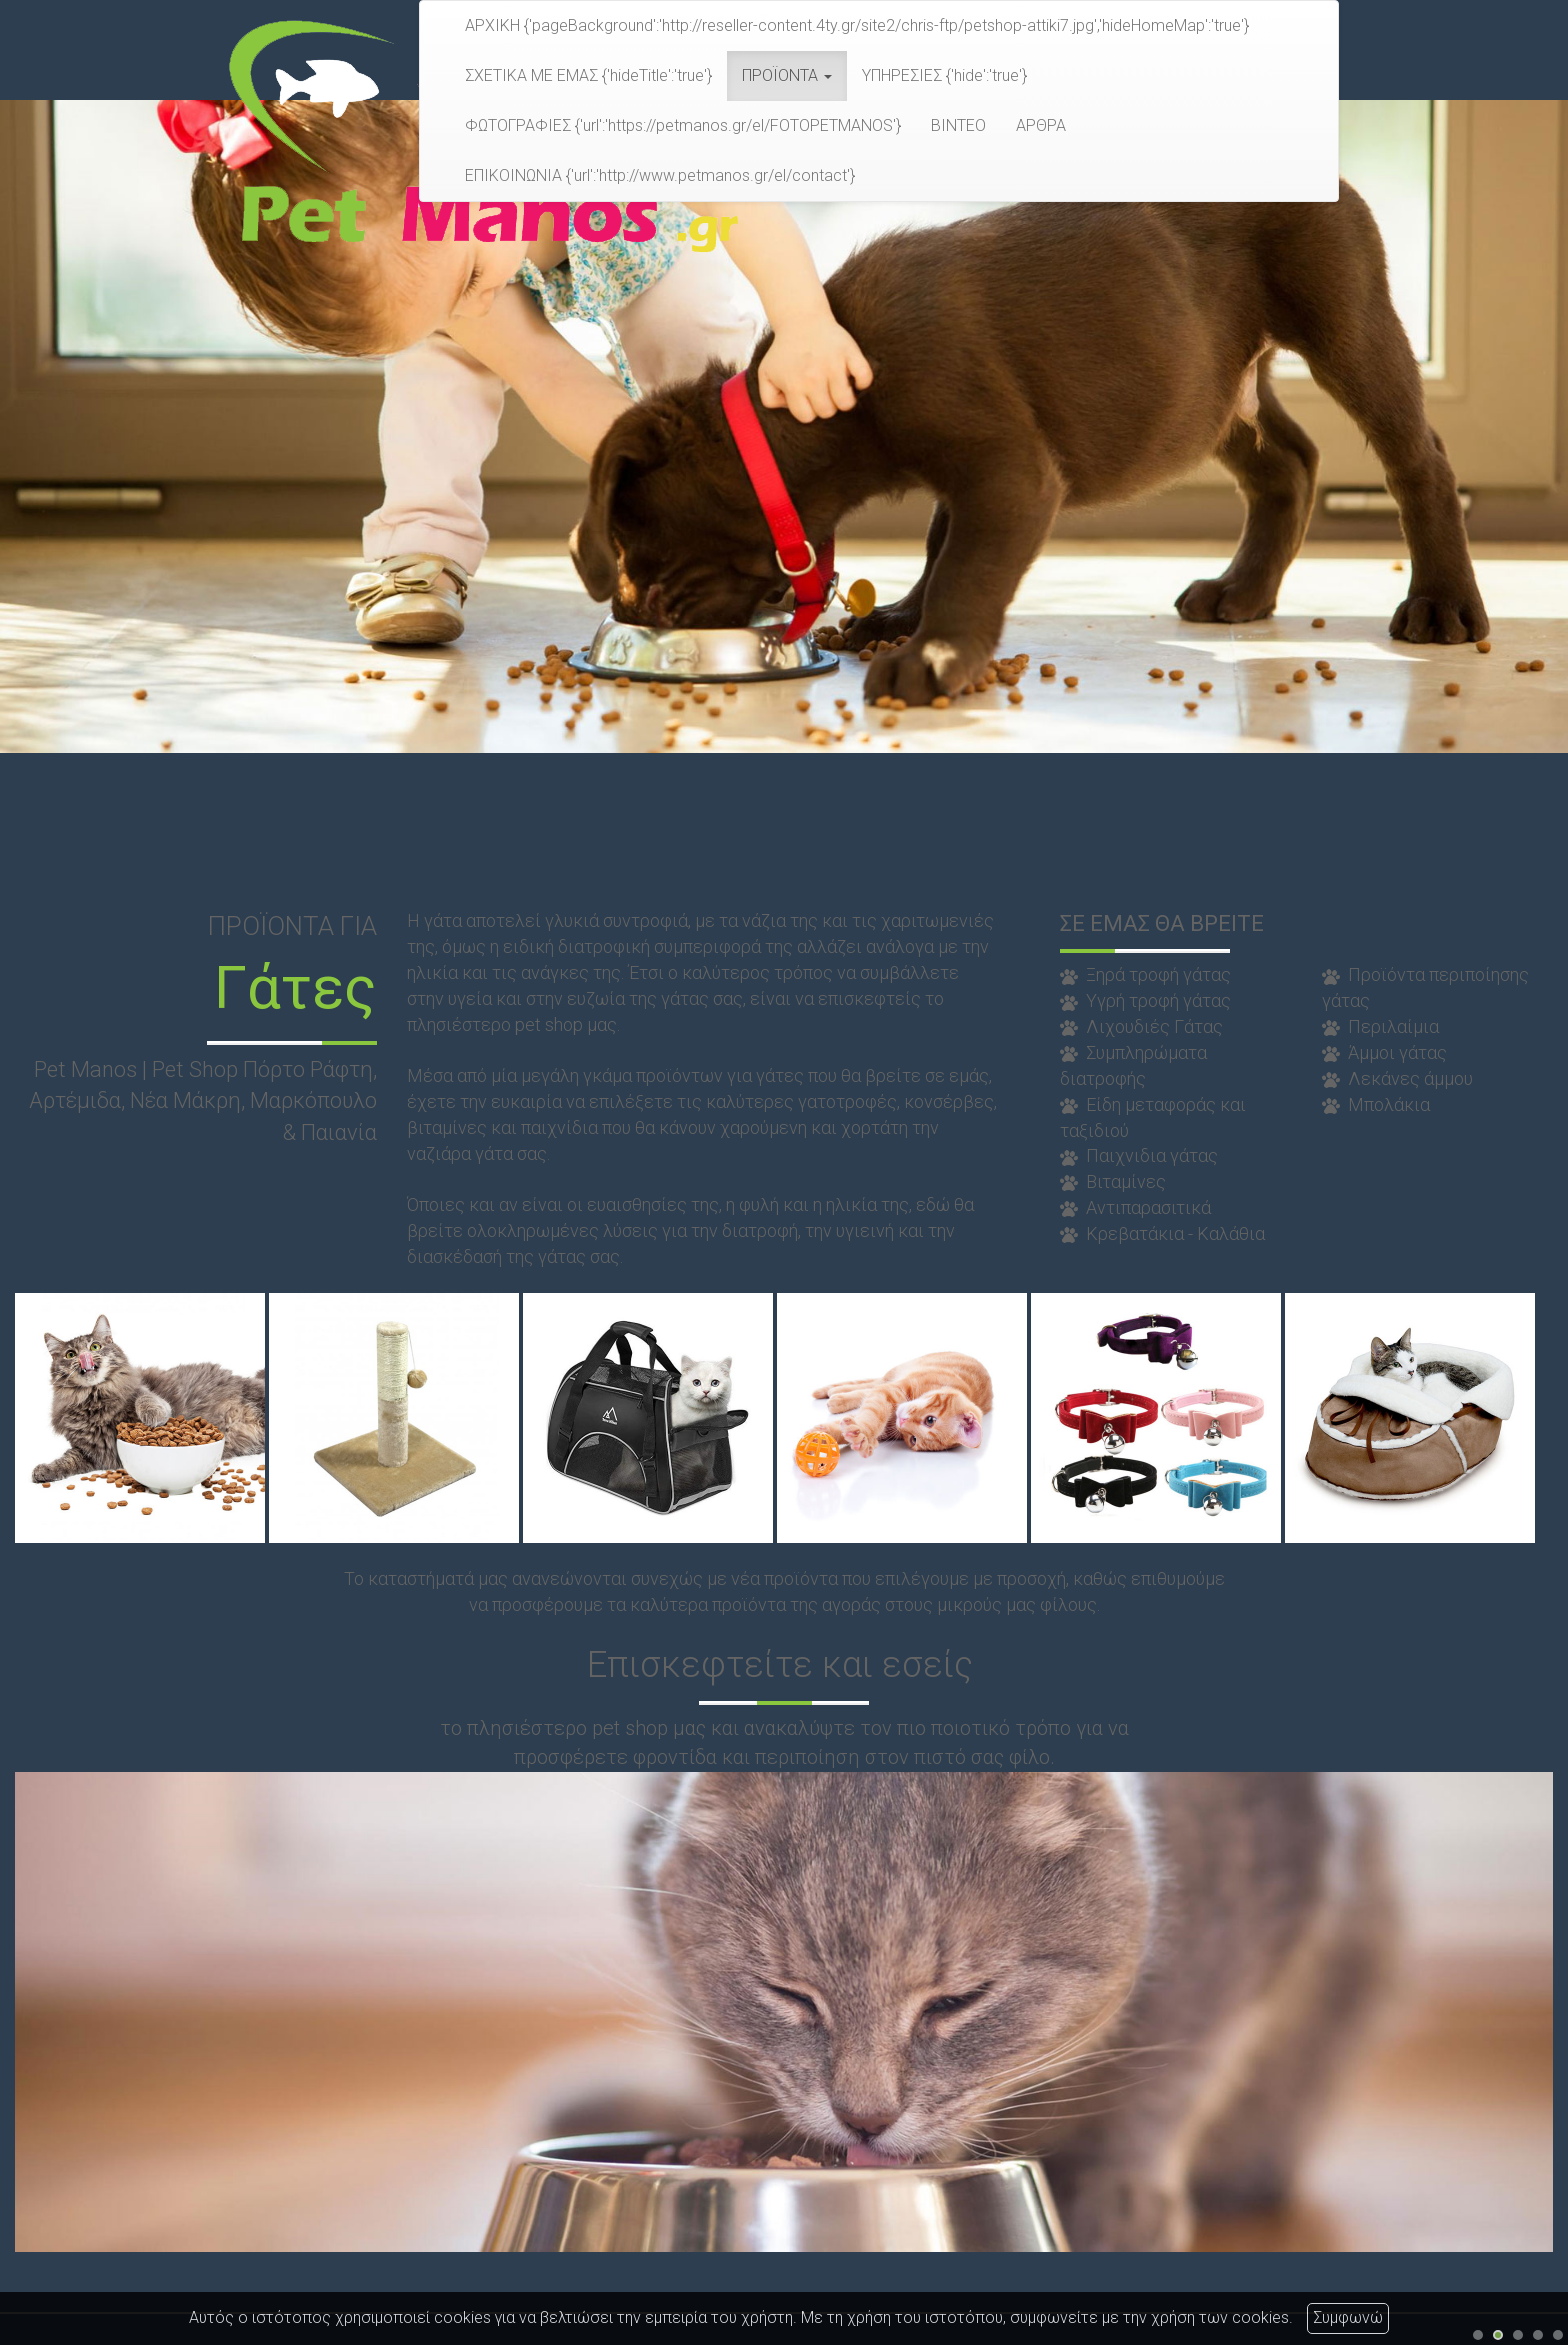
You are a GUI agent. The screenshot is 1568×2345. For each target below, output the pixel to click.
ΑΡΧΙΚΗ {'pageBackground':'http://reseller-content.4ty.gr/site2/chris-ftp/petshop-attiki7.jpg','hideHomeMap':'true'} (857, 25)
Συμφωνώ (1348, 2317)
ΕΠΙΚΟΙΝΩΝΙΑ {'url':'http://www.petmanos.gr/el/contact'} (660, 175)
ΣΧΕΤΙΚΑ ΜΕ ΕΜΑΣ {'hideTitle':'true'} (588, 75)
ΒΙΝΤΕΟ (958, 125)
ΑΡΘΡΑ (1041, 125)
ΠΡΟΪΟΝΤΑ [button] (787, 75)
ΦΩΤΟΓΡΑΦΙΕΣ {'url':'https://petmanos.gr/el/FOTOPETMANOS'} (683, 125)
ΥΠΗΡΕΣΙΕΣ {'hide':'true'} (944, 75)
